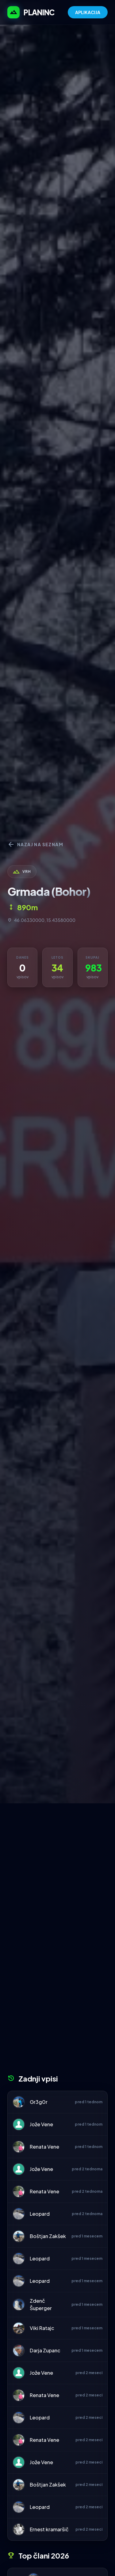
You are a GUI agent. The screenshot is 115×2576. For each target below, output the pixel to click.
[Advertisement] (57, 1863)
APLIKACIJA (87, 12)
